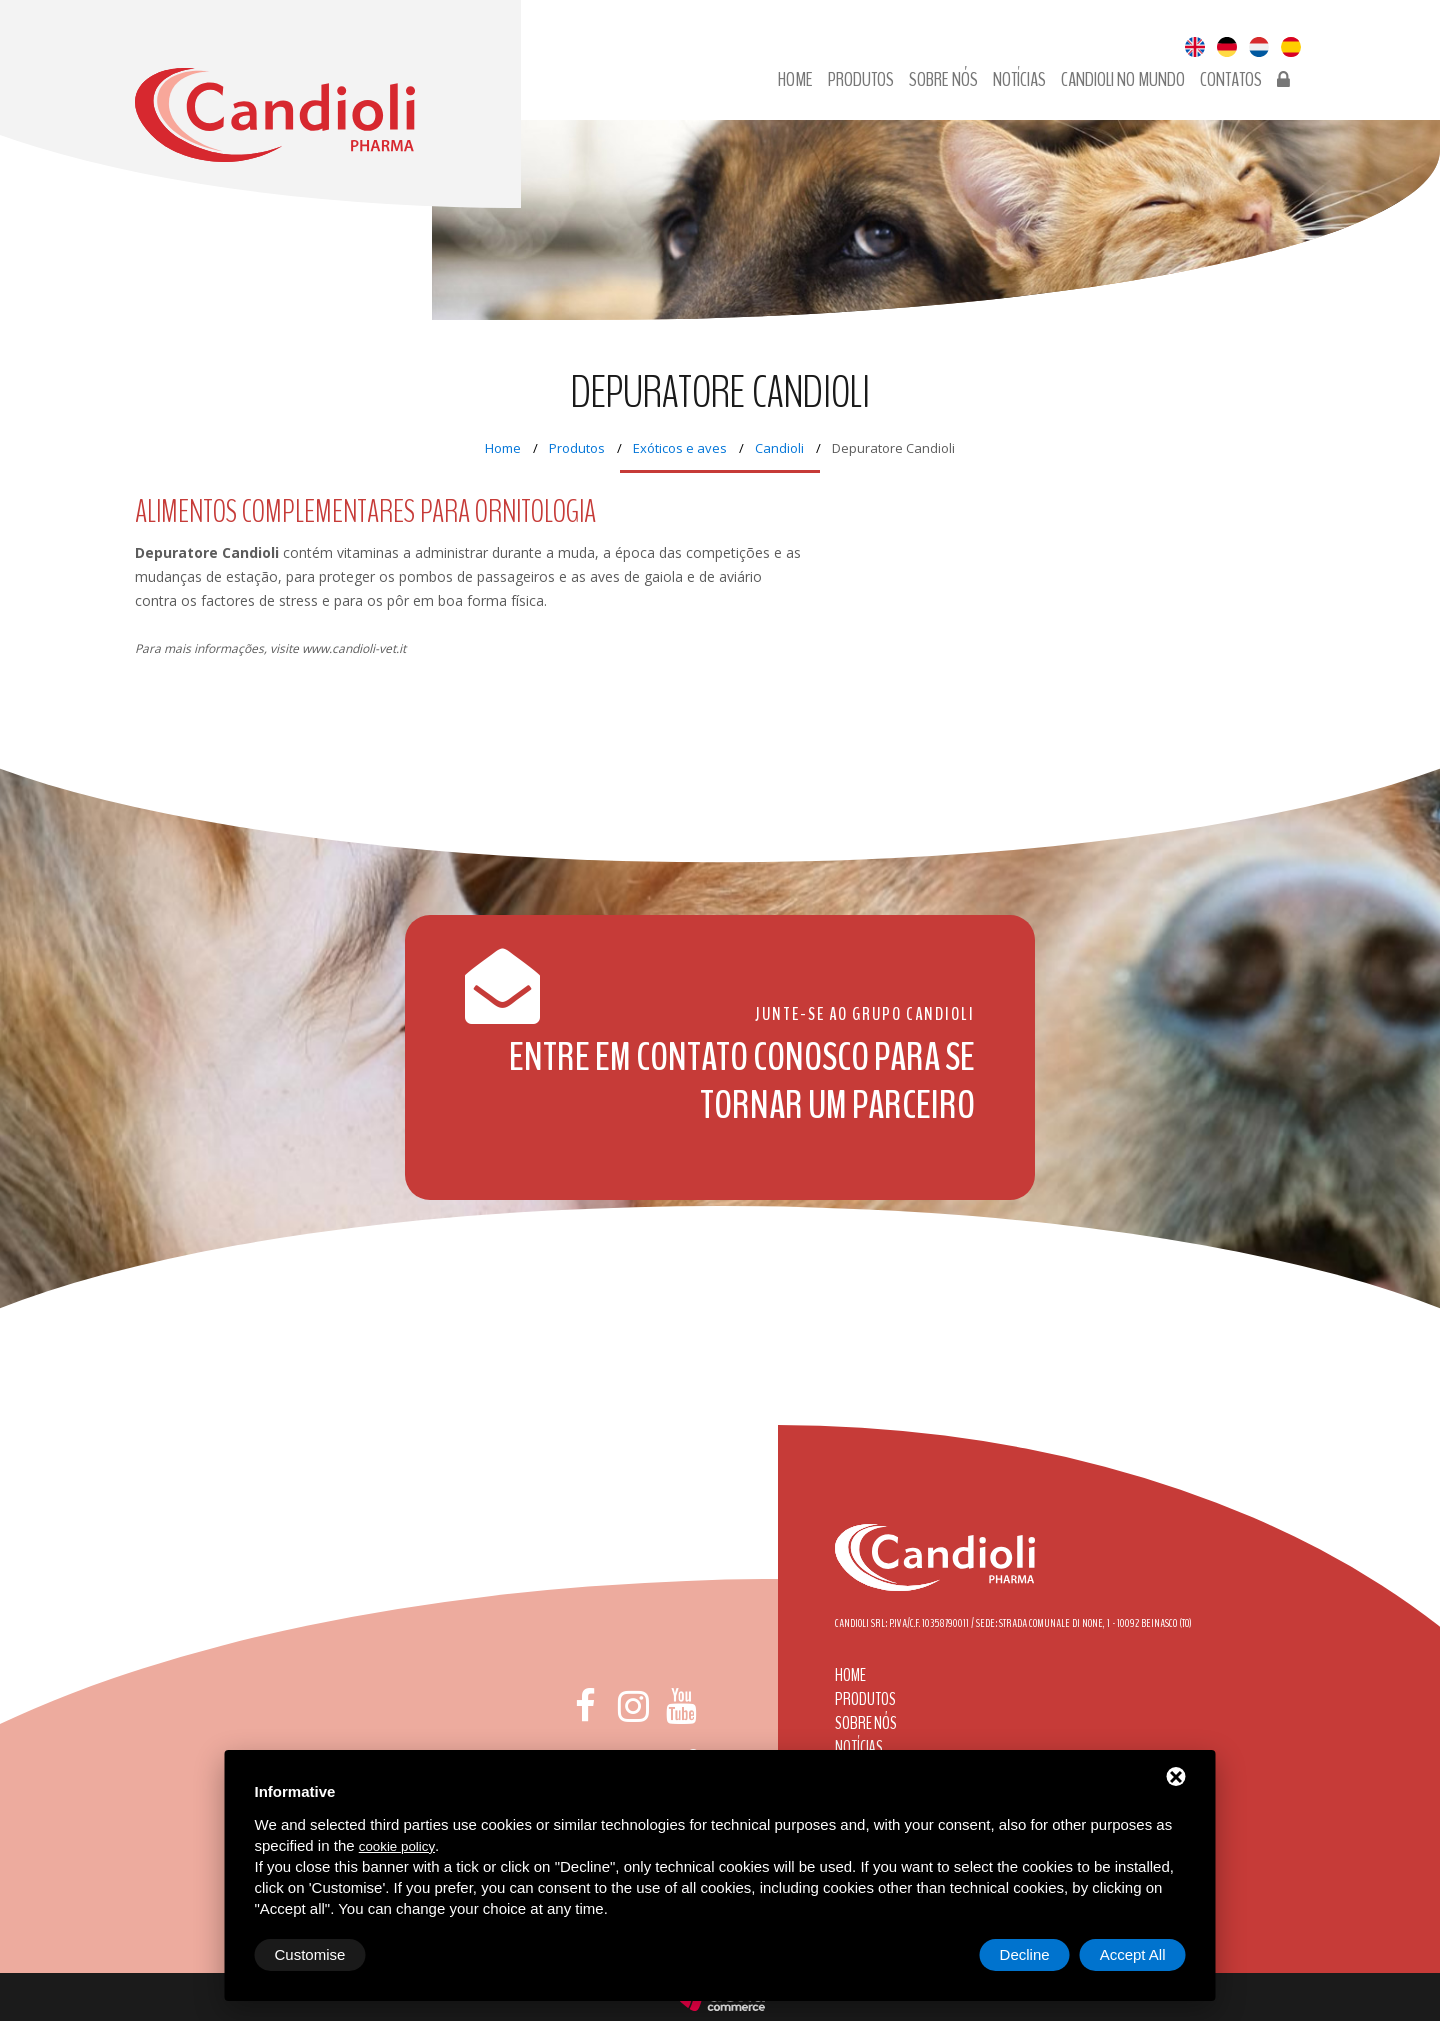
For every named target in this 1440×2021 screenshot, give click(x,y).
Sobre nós (943, 80)
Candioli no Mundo (1123, 80)
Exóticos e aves (680, 448)
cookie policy (397, 1846)
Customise (310, 1954)
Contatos (1231, 80)
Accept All (1133, 1954)
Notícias (1019, 80)
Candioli (779, 448)
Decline (1025, 1954)
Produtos (861, 80)
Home (795, 80)
